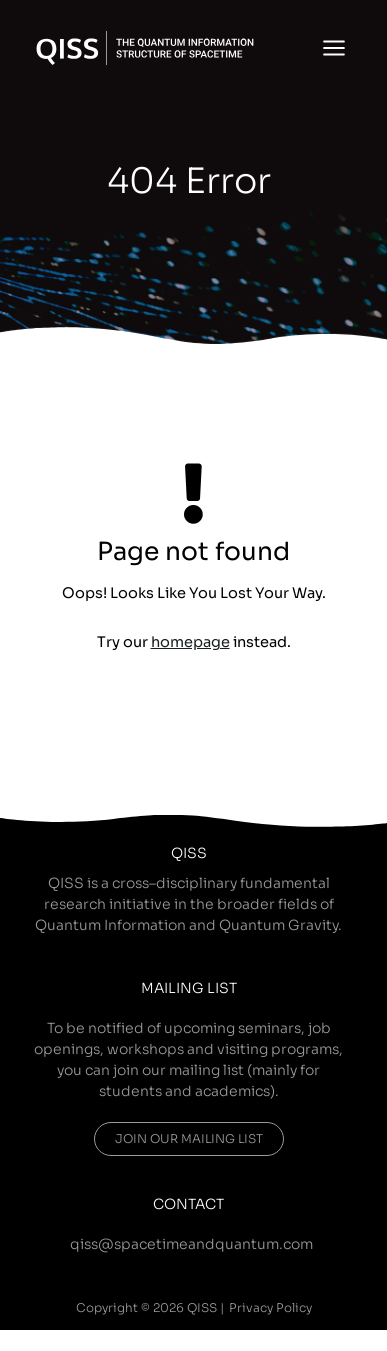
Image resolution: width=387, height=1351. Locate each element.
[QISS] (145, 48)
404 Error (189, 181)
